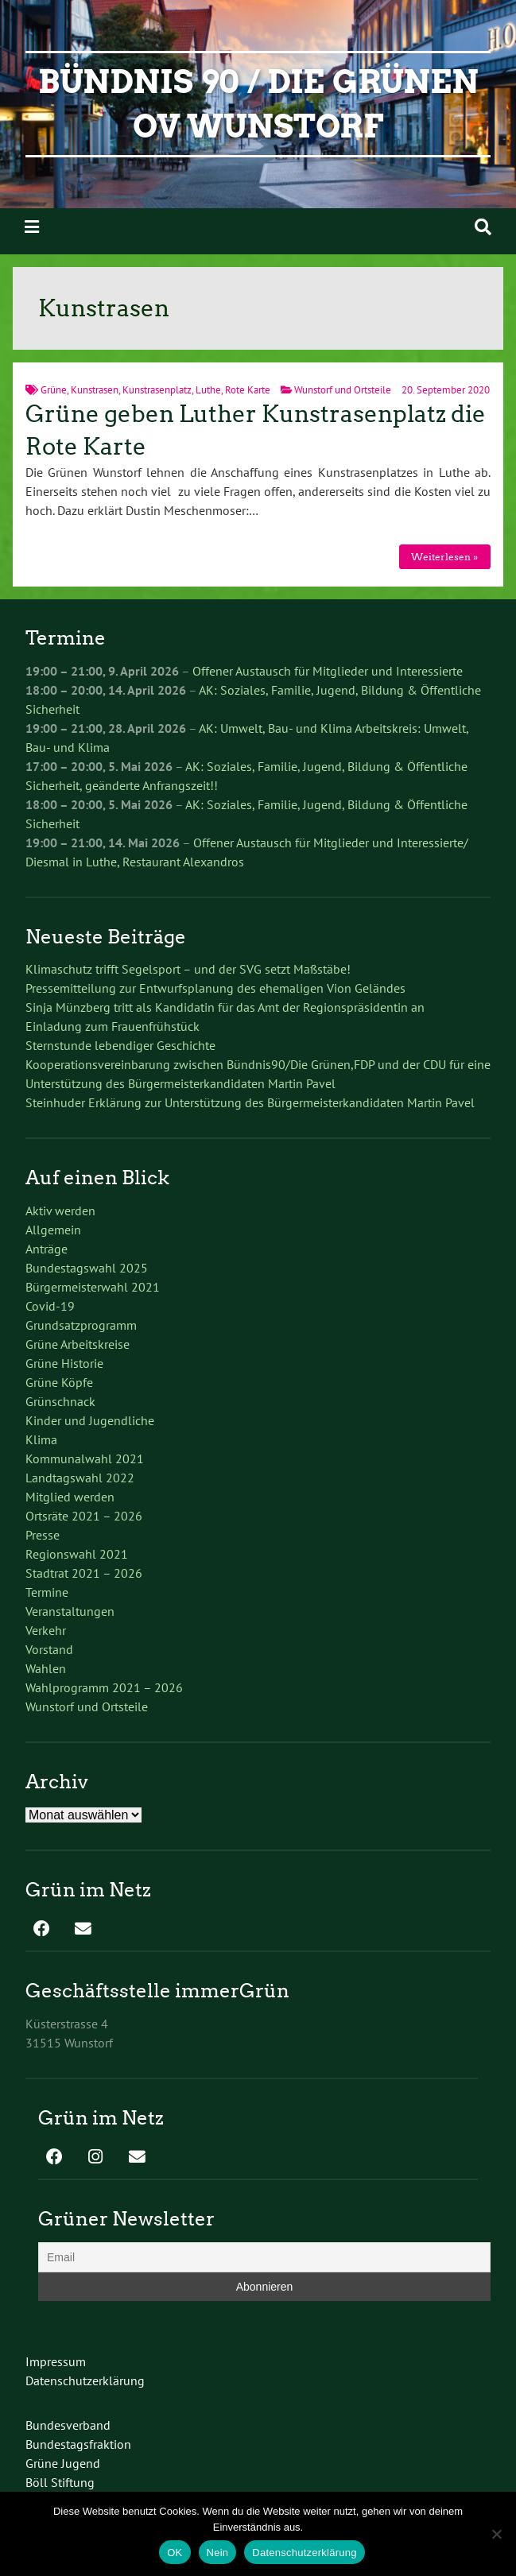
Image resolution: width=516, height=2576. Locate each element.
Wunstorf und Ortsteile (342, 390)
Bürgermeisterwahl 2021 (92, 1287)
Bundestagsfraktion (78, 2444)
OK (174, 2553)
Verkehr (45, 1630)
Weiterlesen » (444, 557)
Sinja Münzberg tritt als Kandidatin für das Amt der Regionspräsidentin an (225, 1007)
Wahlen (45, 1668)
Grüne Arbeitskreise (77, 1344)
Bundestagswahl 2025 (86, 1268)
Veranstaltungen (69, 1611)
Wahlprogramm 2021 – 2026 (104, 1687)
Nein (218, 2553)
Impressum (55, 2361)
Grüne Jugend (62, 2463)
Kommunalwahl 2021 (84, 1458)
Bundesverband (68, 2425)
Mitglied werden (69, 1497)
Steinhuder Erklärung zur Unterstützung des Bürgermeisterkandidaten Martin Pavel (250, 1102)
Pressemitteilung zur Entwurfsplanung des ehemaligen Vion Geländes (215, 988)
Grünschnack (60, 1401)
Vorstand (49, 1649)
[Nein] (496, 2534)
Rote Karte (247, 390)
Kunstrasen (94, 390)
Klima (41, 1439)
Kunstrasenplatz (157, 390)
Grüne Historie (64, 1363)
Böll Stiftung (60, 2482)
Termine (46, 1592)
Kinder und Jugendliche (89, 1420)
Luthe (208, 390)
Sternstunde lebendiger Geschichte (120, 1045)
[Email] (264, 2257)
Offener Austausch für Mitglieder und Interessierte (327, 671)
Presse (42, 1535)
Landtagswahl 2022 (79, 1478)
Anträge (46, 1249)
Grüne (54, 390)
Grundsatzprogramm (81, 1325)
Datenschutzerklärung (85, 2380)
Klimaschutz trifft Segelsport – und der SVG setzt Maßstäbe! (188, 969)
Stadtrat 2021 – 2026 (83, 1573)
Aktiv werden (60, 1210)
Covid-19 (50, 1306)
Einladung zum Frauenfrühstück (112, 1026)
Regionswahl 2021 (76, 1554)
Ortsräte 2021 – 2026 (83, 1516)
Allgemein (53, 1230)
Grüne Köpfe (59, 1382)
